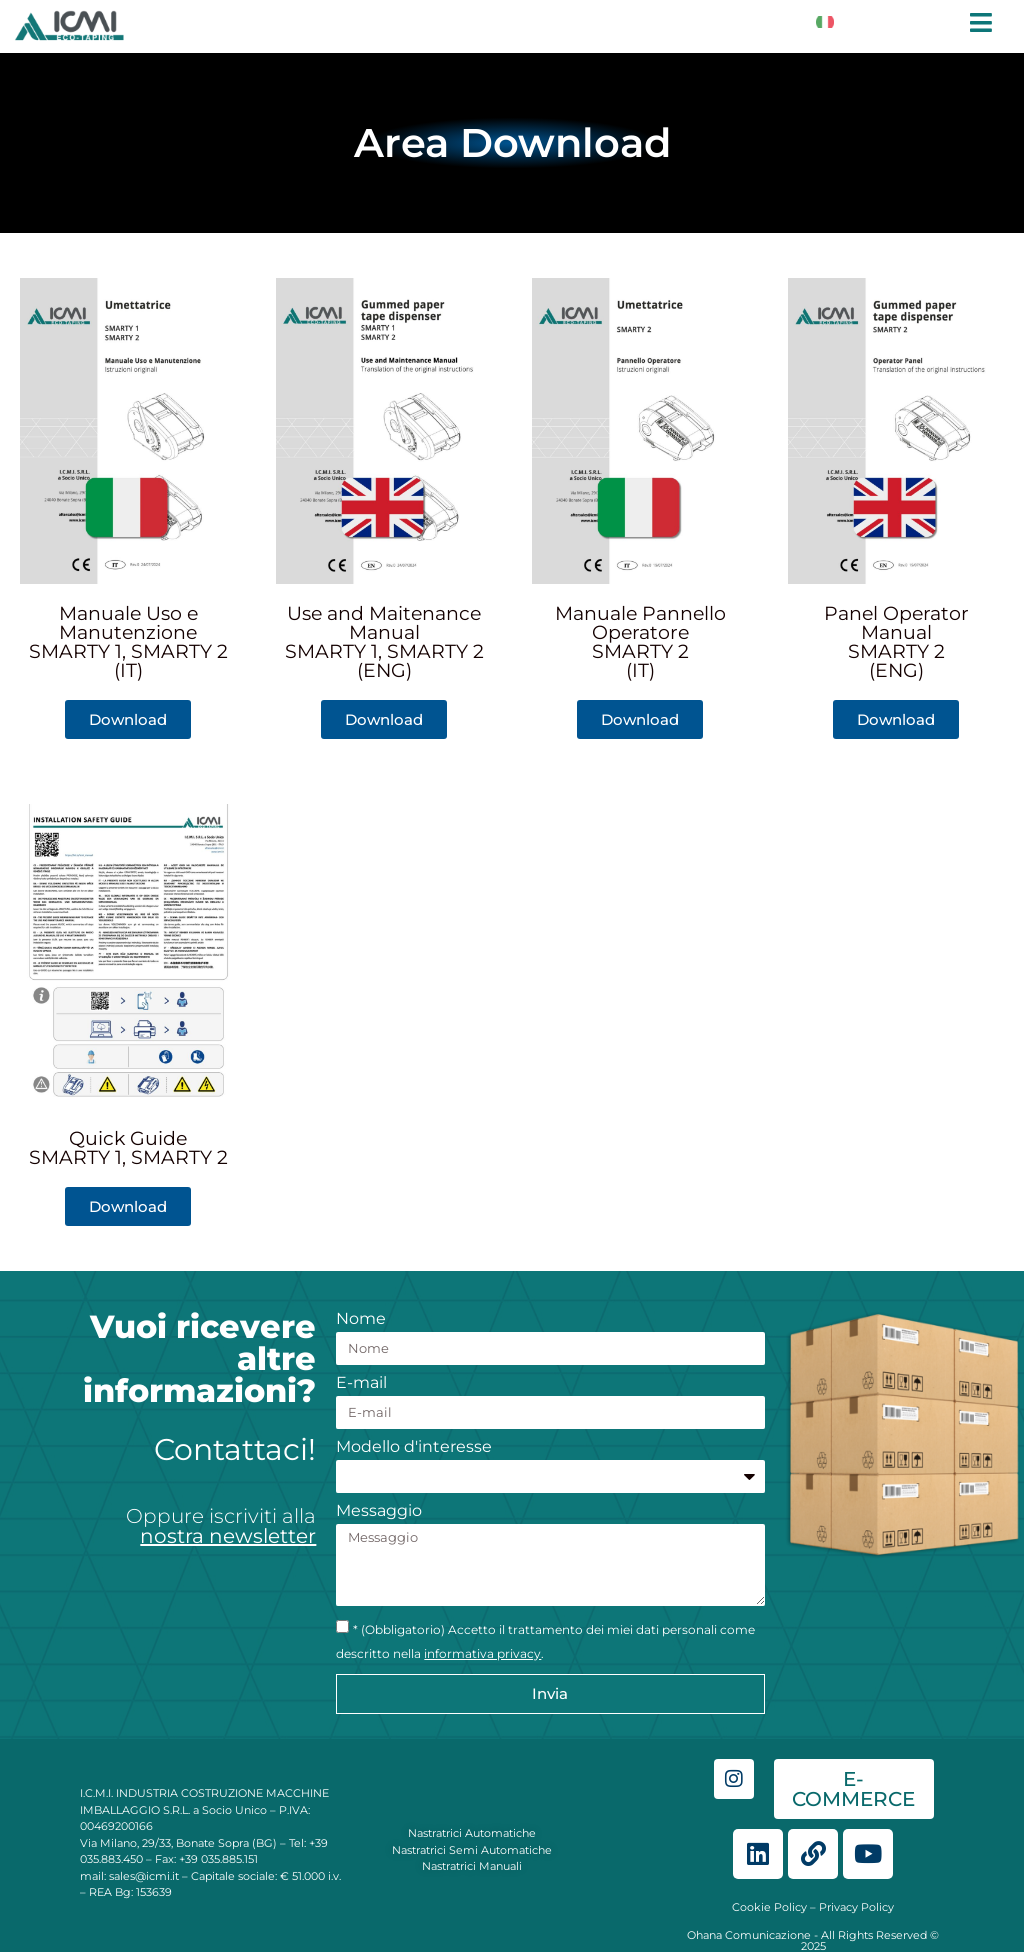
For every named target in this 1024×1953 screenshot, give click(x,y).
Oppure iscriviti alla (221, 1526)
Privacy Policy (856, 1907)
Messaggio (379, 1511)
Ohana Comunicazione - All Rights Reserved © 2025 (813, 1940)
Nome (361, 1319)
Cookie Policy (769, 1907)
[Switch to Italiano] (825, 21)
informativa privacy (482, 1653)
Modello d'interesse (414, 1447)
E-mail (361, 1383)
